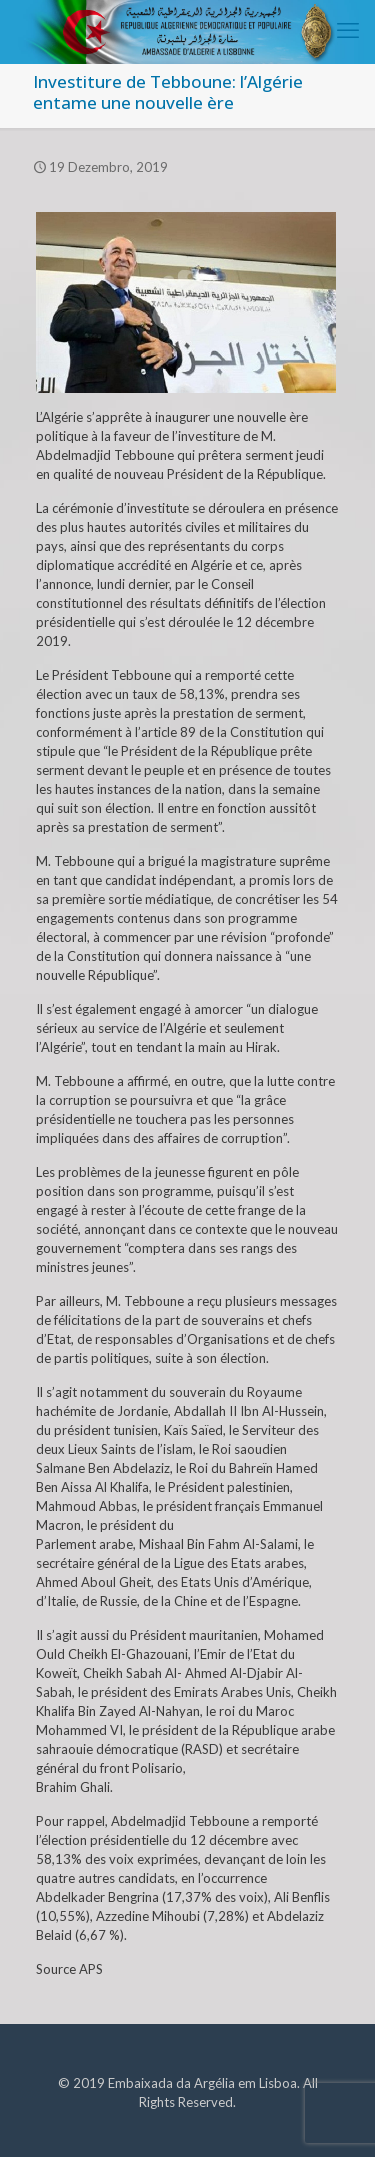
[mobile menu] (348, 30)
